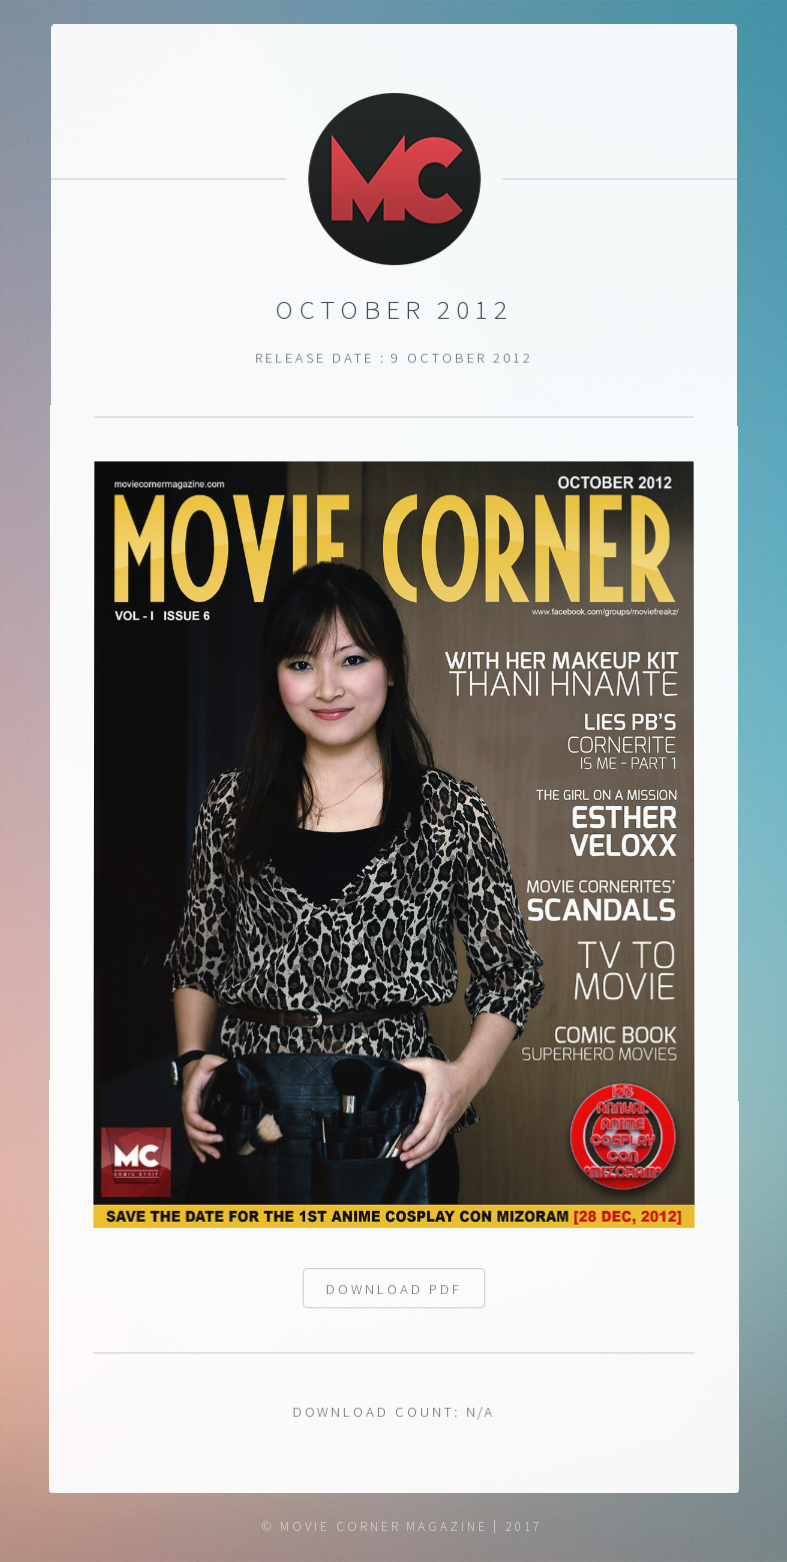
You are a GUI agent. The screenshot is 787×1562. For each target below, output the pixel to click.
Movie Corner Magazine (384, 1526)
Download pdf (393, 1292)
